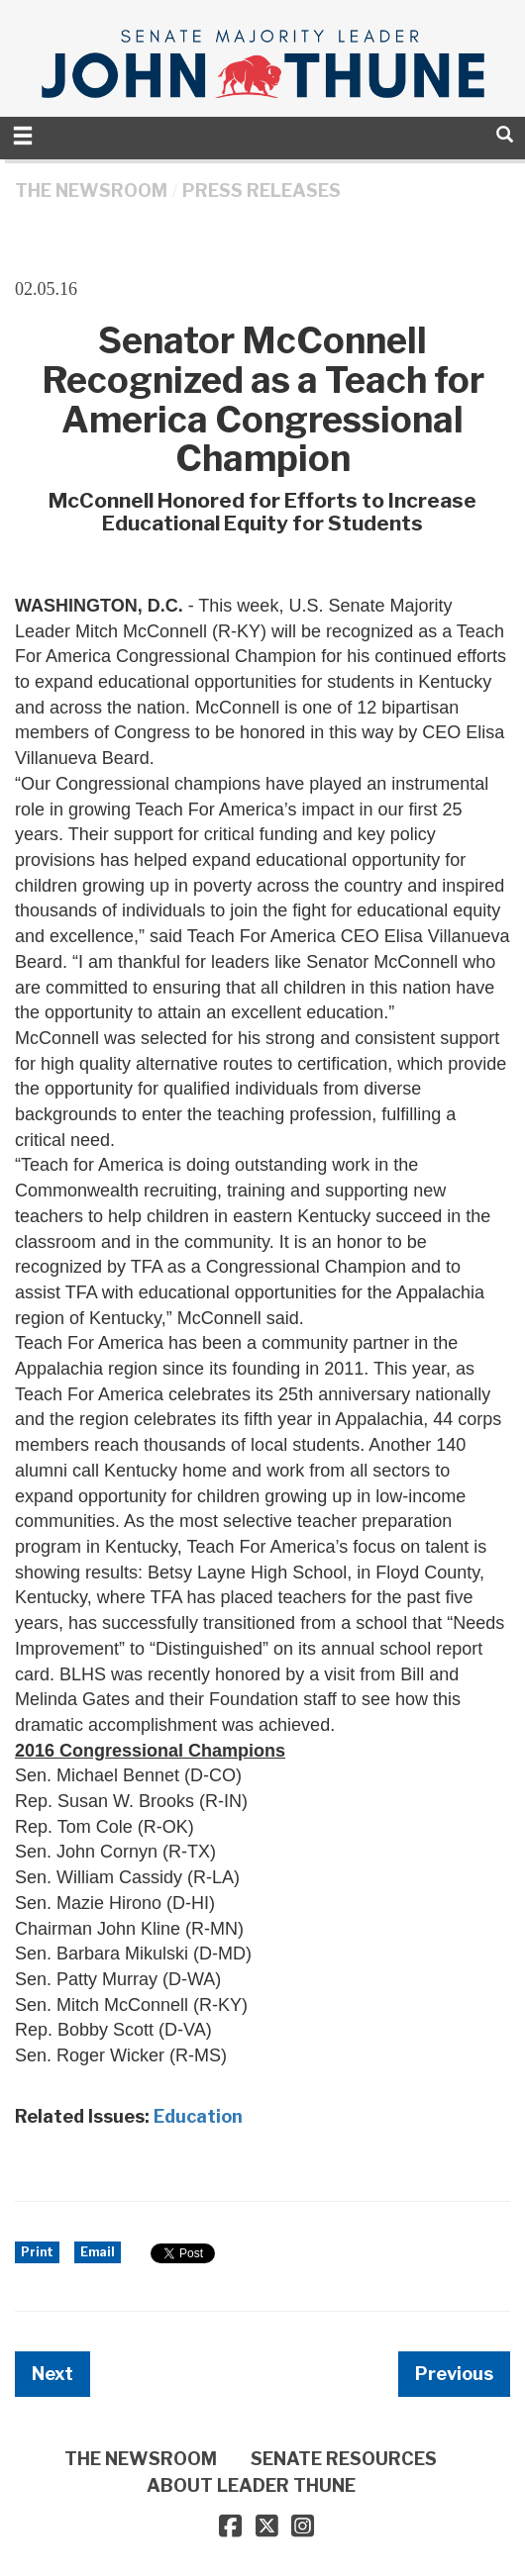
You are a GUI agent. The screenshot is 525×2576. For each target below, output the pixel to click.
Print (37, 2251)
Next (52, 2373)
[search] (504, 134)
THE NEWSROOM (91, 190)
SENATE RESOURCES (344, 2458)
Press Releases (261, 190)
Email (97, 2251)
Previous (454, 2373)
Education (198, 2116)
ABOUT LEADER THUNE (251, 2485)
